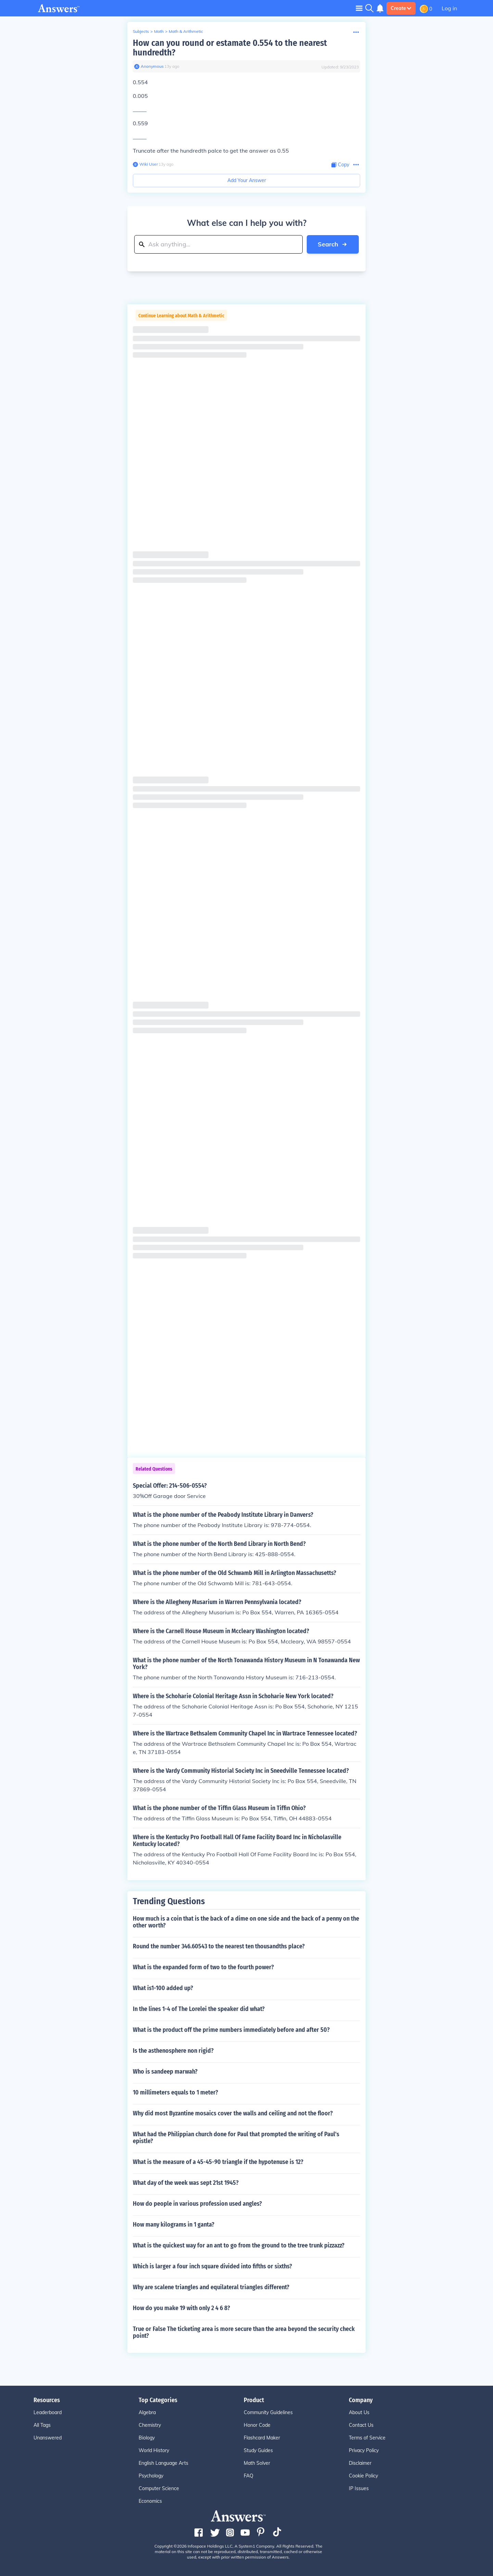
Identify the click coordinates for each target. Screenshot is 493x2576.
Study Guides (258, 2450)
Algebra (147, 2412)
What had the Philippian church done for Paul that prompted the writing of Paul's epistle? (236, 2137)
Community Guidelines (268, 2412)
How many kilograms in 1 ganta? (173, 2224)
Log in (449, 8)
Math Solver (257, 2463)
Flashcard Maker (262, 2438)
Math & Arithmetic (186, 31)
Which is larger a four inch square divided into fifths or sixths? (212, 2266)
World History (154, 2450)
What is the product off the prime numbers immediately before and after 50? (231, 2030)
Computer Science (159, 2488)
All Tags (42, 2425)
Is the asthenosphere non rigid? (173, 2050)
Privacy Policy (364, 2450)
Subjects (141, 31)
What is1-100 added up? (163, 1988)
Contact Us (361, 2425)
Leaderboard (48, 2412)
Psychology (151, 2476)
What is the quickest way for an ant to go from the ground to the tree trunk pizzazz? (238, 2245)
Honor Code (257, 2425)
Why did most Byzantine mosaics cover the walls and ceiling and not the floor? (233, 2113)
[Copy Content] (340, 164)
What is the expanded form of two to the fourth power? (203, 1967)
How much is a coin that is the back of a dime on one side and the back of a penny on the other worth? (246, 1922)
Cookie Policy (363, 2476)
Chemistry (150, 2425)
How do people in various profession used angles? (197, 2203)
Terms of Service (367, 2438)
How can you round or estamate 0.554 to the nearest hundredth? (230, 48)
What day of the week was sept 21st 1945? (186, 2183)
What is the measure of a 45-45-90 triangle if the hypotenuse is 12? (218, 2162)
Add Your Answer (246, 180)
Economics (150, 2501)
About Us (359, 2412)
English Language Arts (163, 2463)
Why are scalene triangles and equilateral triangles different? (211, 2287)
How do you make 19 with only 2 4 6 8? (181, 2308)
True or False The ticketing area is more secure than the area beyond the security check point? (244, 2332)
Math (159, 31)
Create (401, 8)
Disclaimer (360, 2463)
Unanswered (48, 2438)
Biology (147, 2438)
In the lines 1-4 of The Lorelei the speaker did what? (199, 2009)
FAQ (248, 2476)
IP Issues (359, 2488)
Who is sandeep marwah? (165, 2071)
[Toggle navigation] (359, 8)
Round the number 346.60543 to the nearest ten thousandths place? (219, 1946)
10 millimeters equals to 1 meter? (175, 2092)
